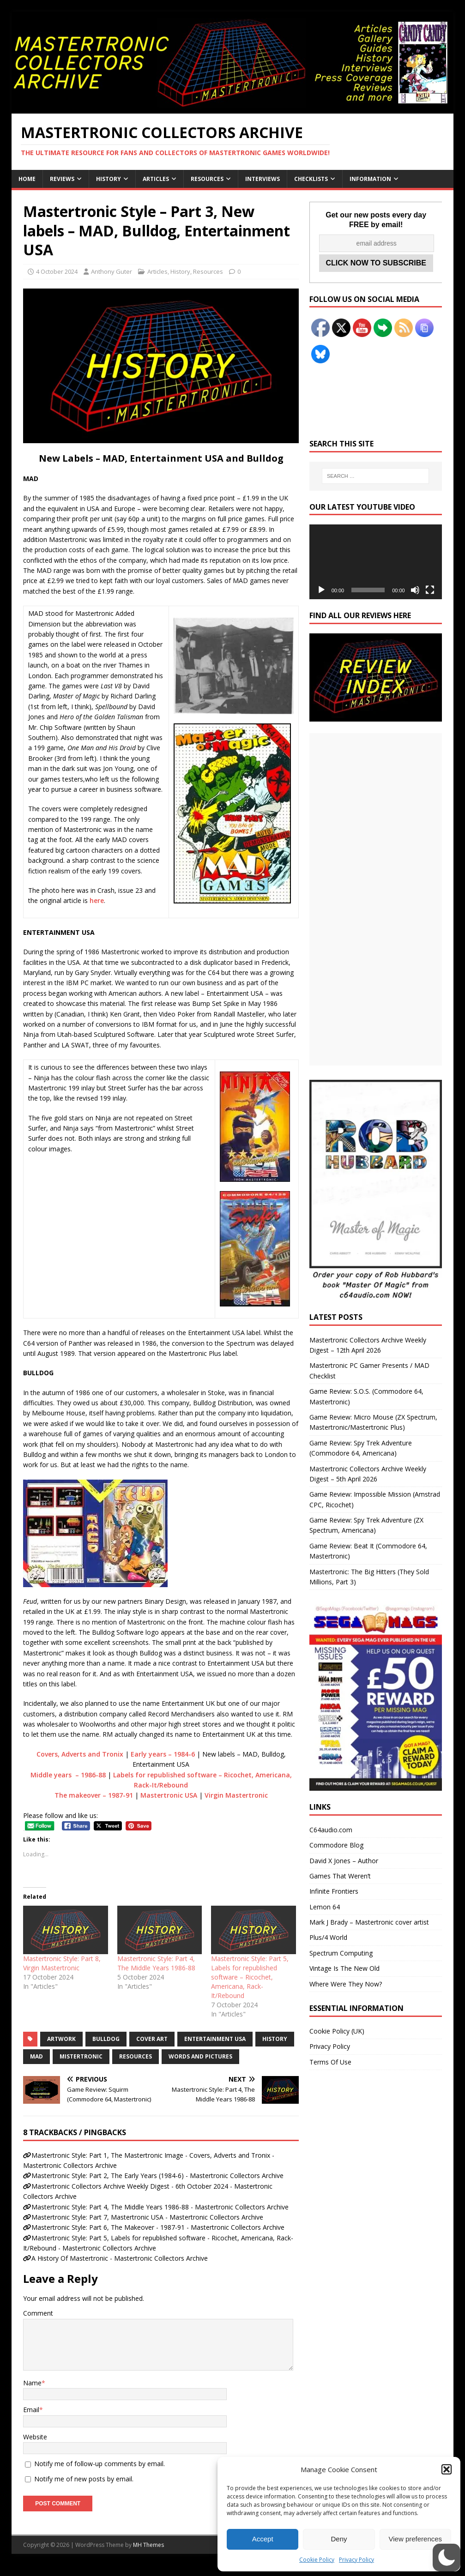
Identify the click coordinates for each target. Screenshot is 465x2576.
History (108, 179)
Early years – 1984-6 (163, 1754)
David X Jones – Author (343, 1860)
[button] (446, 2469)
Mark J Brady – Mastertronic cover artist (369, 1922)
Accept (262, 2539)
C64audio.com (330, 1829)
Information (370, 179)
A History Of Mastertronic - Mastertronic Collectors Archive (119, 2258)
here (97, 900)
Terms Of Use (330, 2062)
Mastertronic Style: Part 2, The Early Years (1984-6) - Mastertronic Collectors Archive (157, 2175)
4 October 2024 (57, 271)
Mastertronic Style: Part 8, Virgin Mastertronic (62, 1963)
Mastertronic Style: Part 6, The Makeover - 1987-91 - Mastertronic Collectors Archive (157, 2227)
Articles (156, 179)
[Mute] (415, 590)
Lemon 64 (324, 1906)
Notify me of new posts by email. (83, 2478)
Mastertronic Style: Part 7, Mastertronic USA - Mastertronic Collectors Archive (147, 2217)
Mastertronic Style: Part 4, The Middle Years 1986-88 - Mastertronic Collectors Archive (160, 2207)
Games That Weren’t (340, 1876)
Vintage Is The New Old (344, 1968)
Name (32, 2382)
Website (35, 2436)
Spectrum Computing (341, 1953)
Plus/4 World (328, 1937)
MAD (36, 2056)
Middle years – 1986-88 (68, 1774)
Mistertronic (81, 2056)
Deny (339, 2539)
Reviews (62, 179)
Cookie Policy (316, 2560)
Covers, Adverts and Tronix (79, 1754)
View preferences (415, 2539)
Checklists (311, 179)
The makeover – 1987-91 (93, 1795)
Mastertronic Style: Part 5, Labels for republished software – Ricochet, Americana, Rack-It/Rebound (250, 1977)
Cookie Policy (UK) (336, 2031)
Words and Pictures (200, 2056)
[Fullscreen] (430, 590)
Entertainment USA (215, 2039)
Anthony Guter (111, 271)
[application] (375, 561)
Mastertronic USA (168, 1795)
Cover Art (152, 2039)
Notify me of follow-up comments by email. (99, 2463)
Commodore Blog (336, 1845)
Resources (207, 179)
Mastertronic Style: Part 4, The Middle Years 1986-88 (156, 1963)
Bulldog (106, 2039)
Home (27, 179)
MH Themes (148, 2545)
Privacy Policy (356, 2560)
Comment (38, 2313)
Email (31, 2409)
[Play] (321, 590)
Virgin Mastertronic (236, 1795)
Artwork (61, 2039)
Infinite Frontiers (333, 1891)
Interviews (262, 179)
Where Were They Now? (345, 1984)
